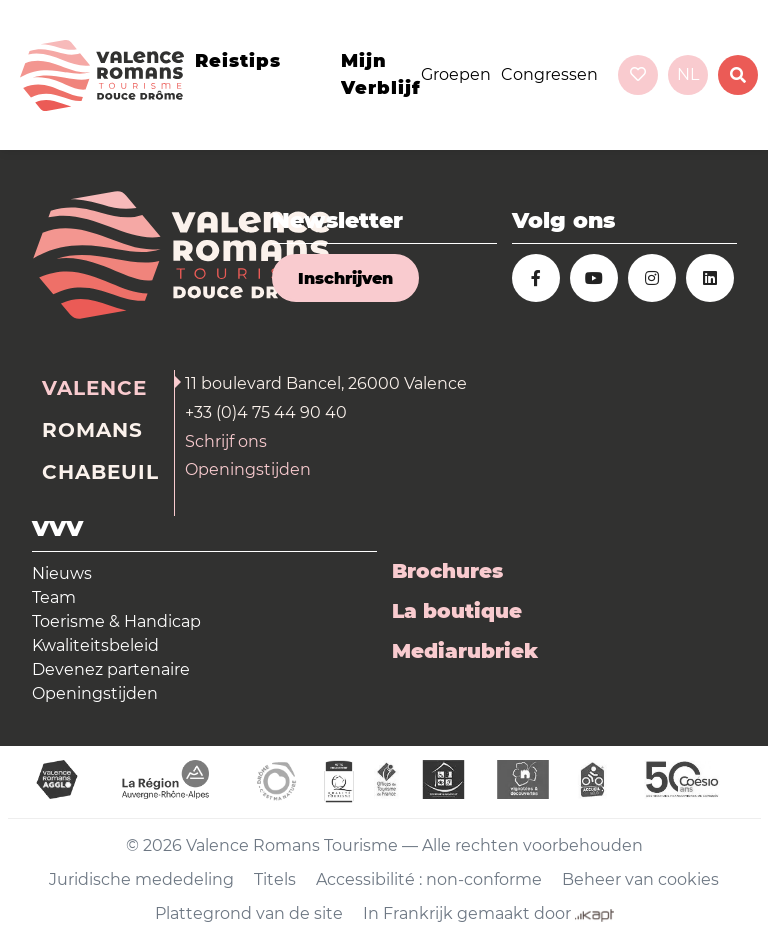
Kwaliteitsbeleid (95, 645)
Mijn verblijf (381, 74)
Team (54, 597)
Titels (275, 879)
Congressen (549, 74)
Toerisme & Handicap (116, 621)
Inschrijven (345, 278)
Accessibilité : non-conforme (429, 879)
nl (688, 74)
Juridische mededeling (141, 879)
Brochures (447, 571)
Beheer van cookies (640, 879)
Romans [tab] (92, 430)
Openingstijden (248, 469)
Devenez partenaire (111, 669)
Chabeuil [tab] (100, 472)
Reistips (238, 61)
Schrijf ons (226, 441)
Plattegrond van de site (249, 913)
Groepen (456, 74)
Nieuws (62, 573)
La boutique (457, 611)
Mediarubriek (465, 651)
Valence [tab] (94, 388)
